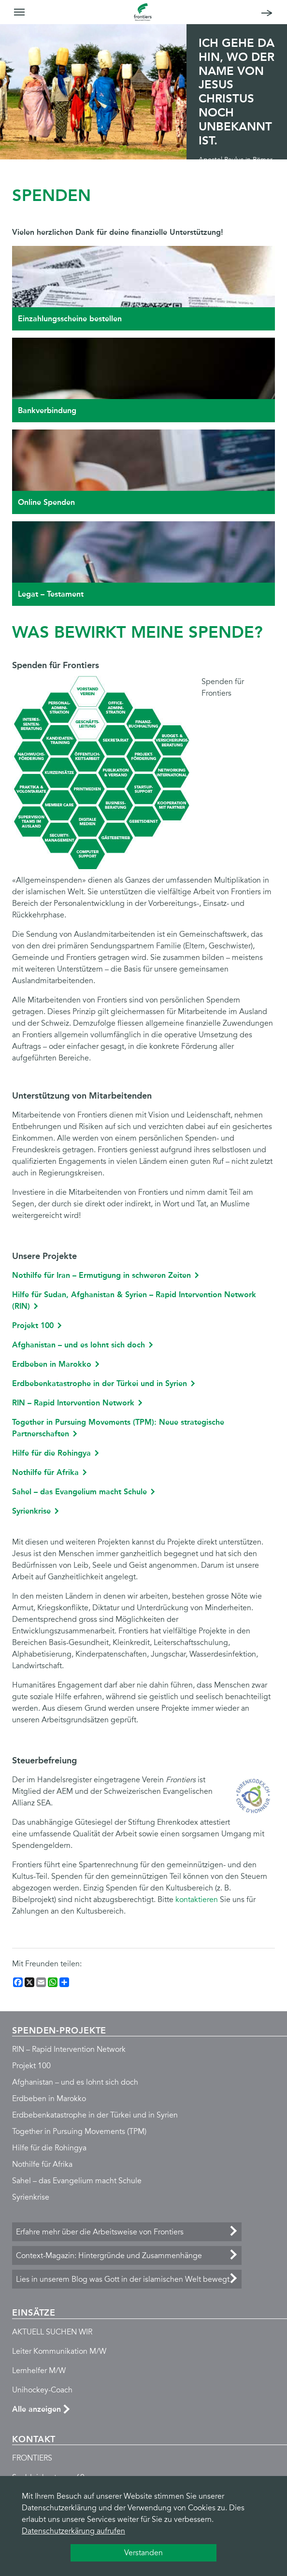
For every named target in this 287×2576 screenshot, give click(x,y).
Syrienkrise (31, 1511)
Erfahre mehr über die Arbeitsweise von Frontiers (100, 2232)
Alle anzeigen (36, 2409)
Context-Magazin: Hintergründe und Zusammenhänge (109, 2256)
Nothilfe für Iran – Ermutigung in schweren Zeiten (101, 1275)
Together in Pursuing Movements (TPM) (79, 2131)
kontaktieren (196, 1899)
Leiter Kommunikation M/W (59, 2351)
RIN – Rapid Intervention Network (73, 1402)
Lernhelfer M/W (39, 2371)
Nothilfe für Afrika (45, 1472)
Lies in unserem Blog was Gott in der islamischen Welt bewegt (123, 2279)
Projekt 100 (33, 1325)
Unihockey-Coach (42, 2390)
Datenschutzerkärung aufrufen (73, 2531)
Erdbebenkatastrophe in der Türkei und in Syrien (99, 1383)
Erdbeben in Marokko (51, 1364)
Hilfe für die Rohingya (51, 1453)
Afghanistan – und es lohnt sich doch (78, 1344)
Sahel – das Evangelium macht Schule (79, 1491)
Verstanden (143, 2553)
